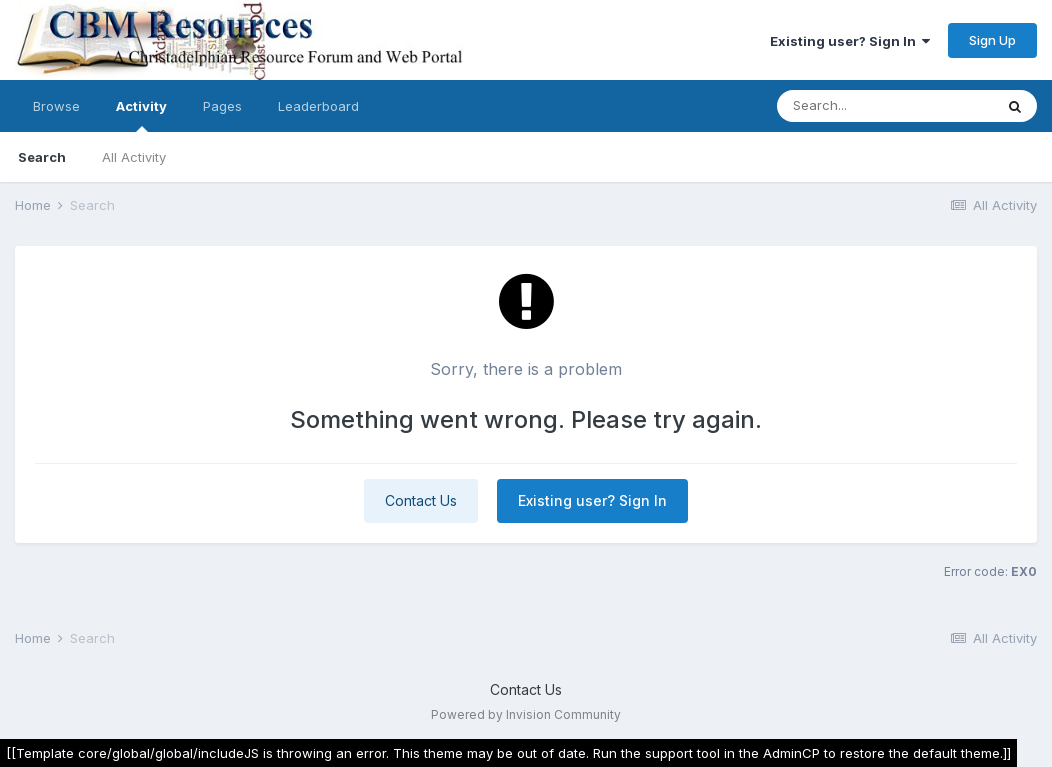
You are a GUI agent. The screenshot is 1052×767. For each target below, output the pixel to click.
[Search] (885, 106)
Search (42, 157)
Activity (141, 115)
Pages (222, 106)
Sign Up (992, 40)
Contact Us (421, 500)
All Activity (134, 157)
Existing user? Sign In (850, 41)
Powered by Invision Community (526, 714)
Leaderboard (318, 106)
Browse (56, 106)
